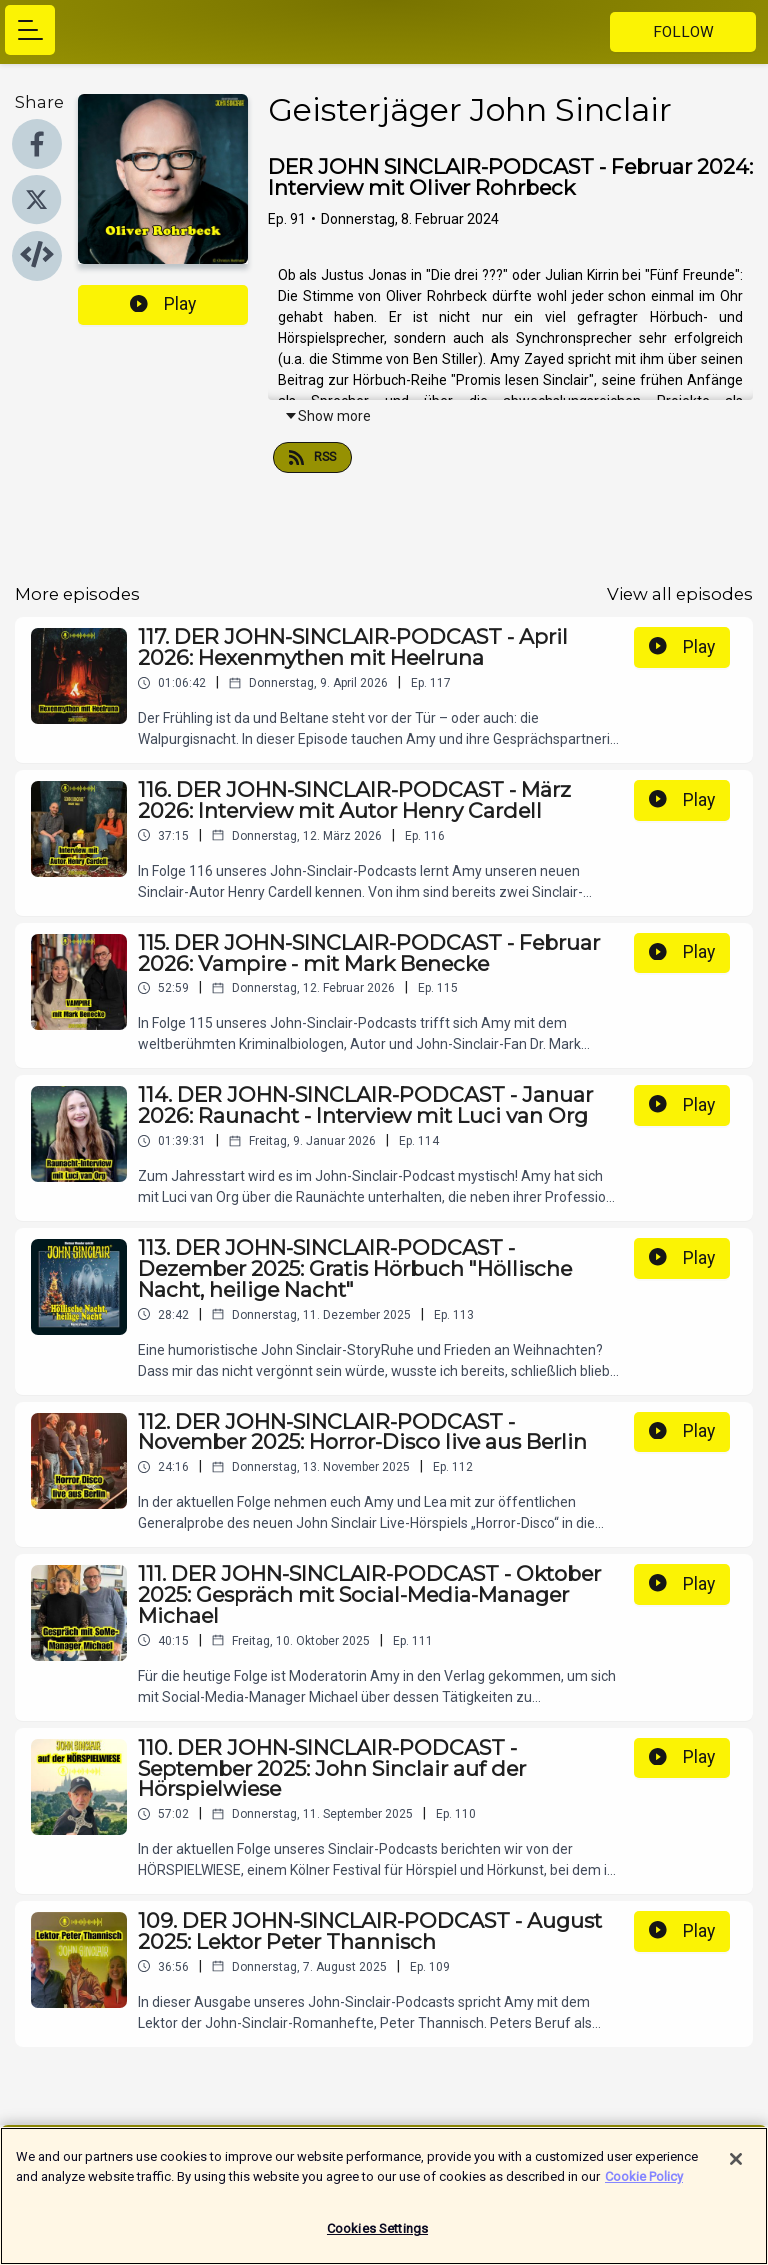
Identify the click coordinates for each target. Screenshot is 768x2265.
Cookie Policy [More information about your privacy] (644, 2187)
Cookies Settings (377, 2240)
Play (163, 304)
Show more (327, 416)
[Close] (736, 2171)
